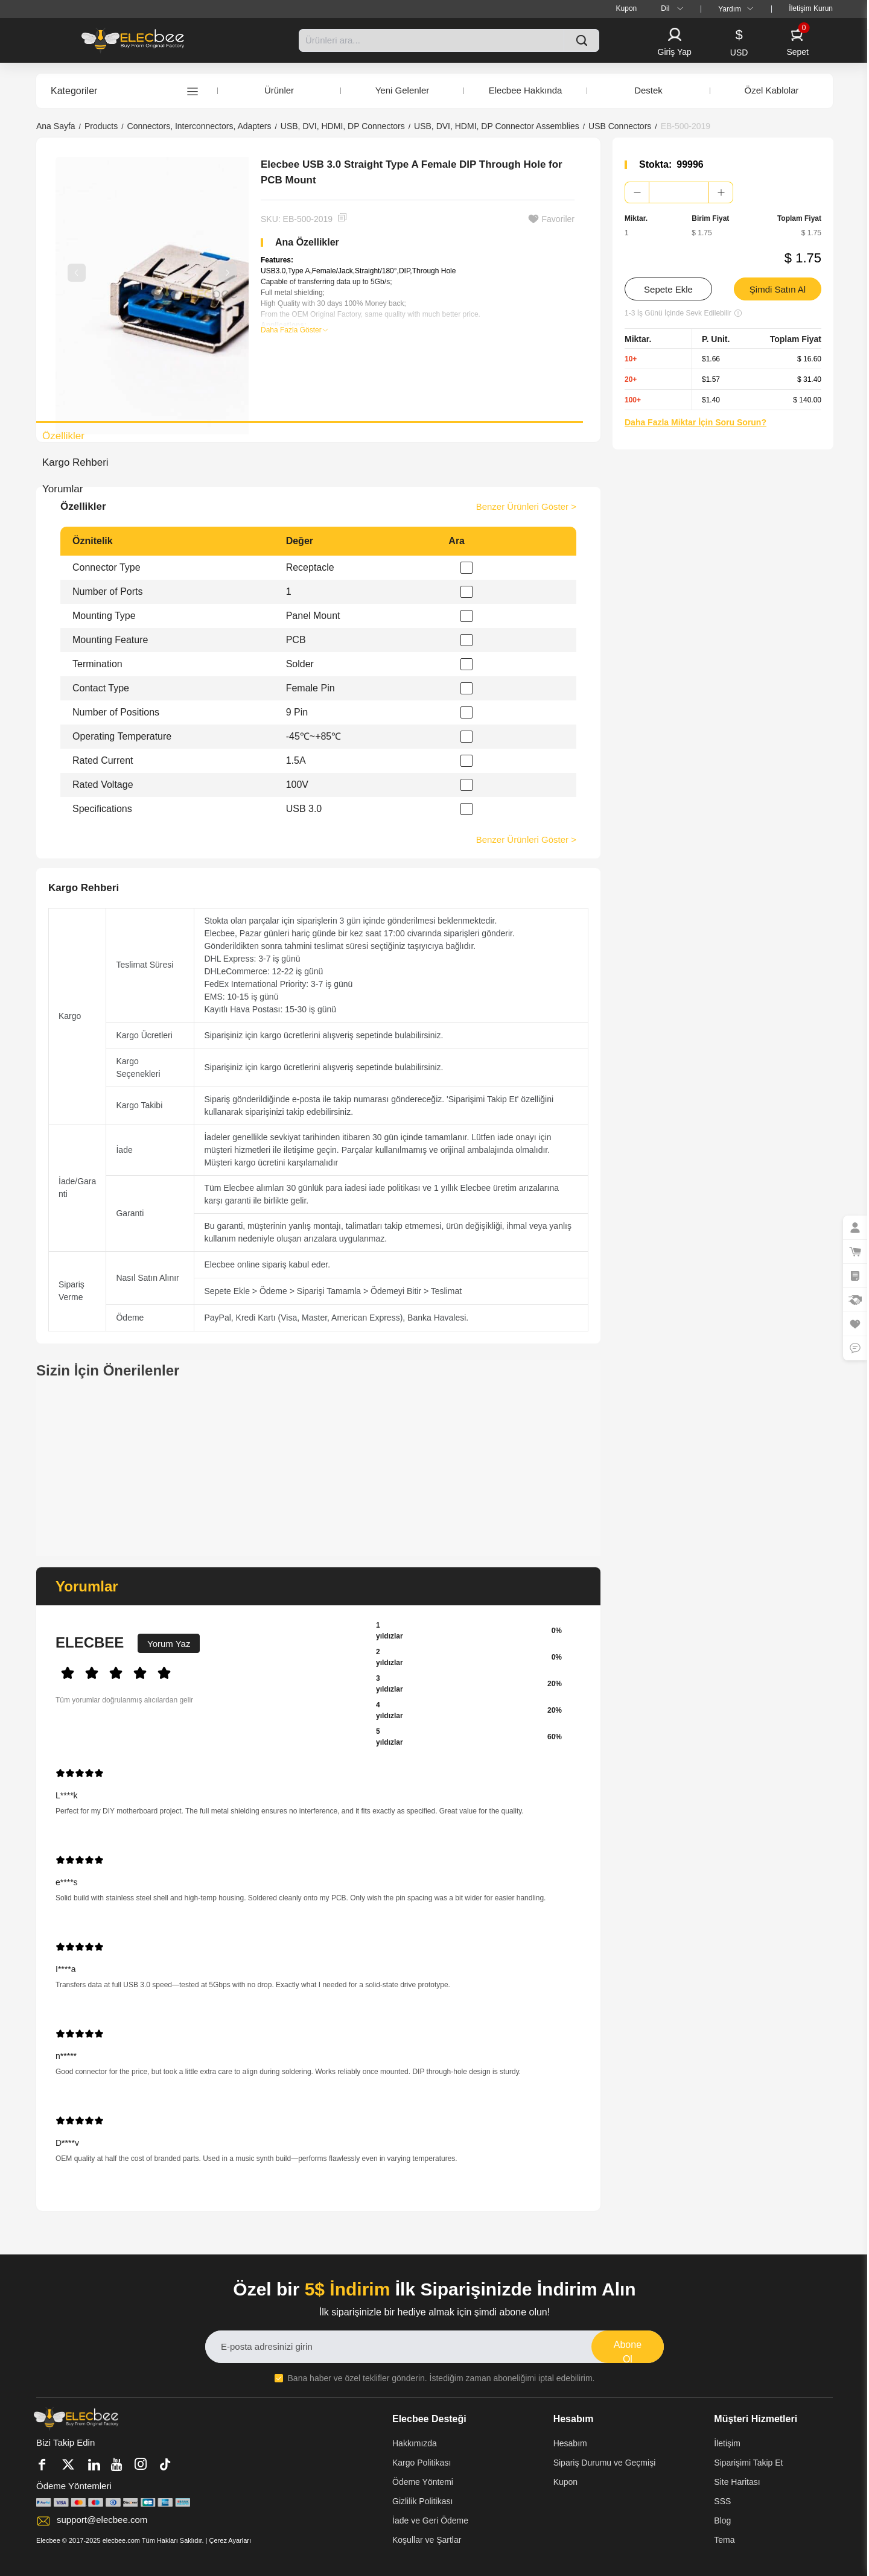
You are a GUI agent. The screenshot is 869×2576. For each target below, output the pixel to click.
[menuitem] (626, 9)
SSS (722, 2501)
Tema (724, 2540)
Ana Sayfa (55, 126)
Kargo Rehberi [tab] (75, 462)
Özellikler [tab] (63, 436)
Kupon (565, 2482)
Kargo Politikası (421, 2462)
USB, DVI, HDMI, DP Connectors (343, 126)
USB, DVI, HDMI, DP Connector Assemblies (496, 126)
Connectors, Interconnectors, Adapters (199, 126)
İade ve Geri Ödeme (430, 2520)
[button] (675, 43)
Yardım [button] (737, 9)
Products (101, 126)
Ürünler (279, 90)
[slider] (206, 1672)
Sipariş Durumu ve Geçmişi (604, 2462)
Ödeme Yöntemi (422, 2482)
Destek (648, 90)
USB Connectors (619, 126)
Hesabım (570, 2443)
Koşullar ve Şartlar (426, 2540)
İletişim (727, 2443)
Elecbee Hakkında (525, 90)
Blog (722, 2520)
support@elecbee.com (102, 2519)
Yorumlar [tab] (62, 489)
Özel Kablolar (771, 90)
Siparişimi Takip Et (748, 2462)
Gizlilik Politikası (422, 2501)
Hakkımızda (414, 2443)
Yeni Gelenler (402, 90)
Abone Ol (627, 2351)
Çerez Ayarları (230, 2540)
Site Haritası (737, 2482)
